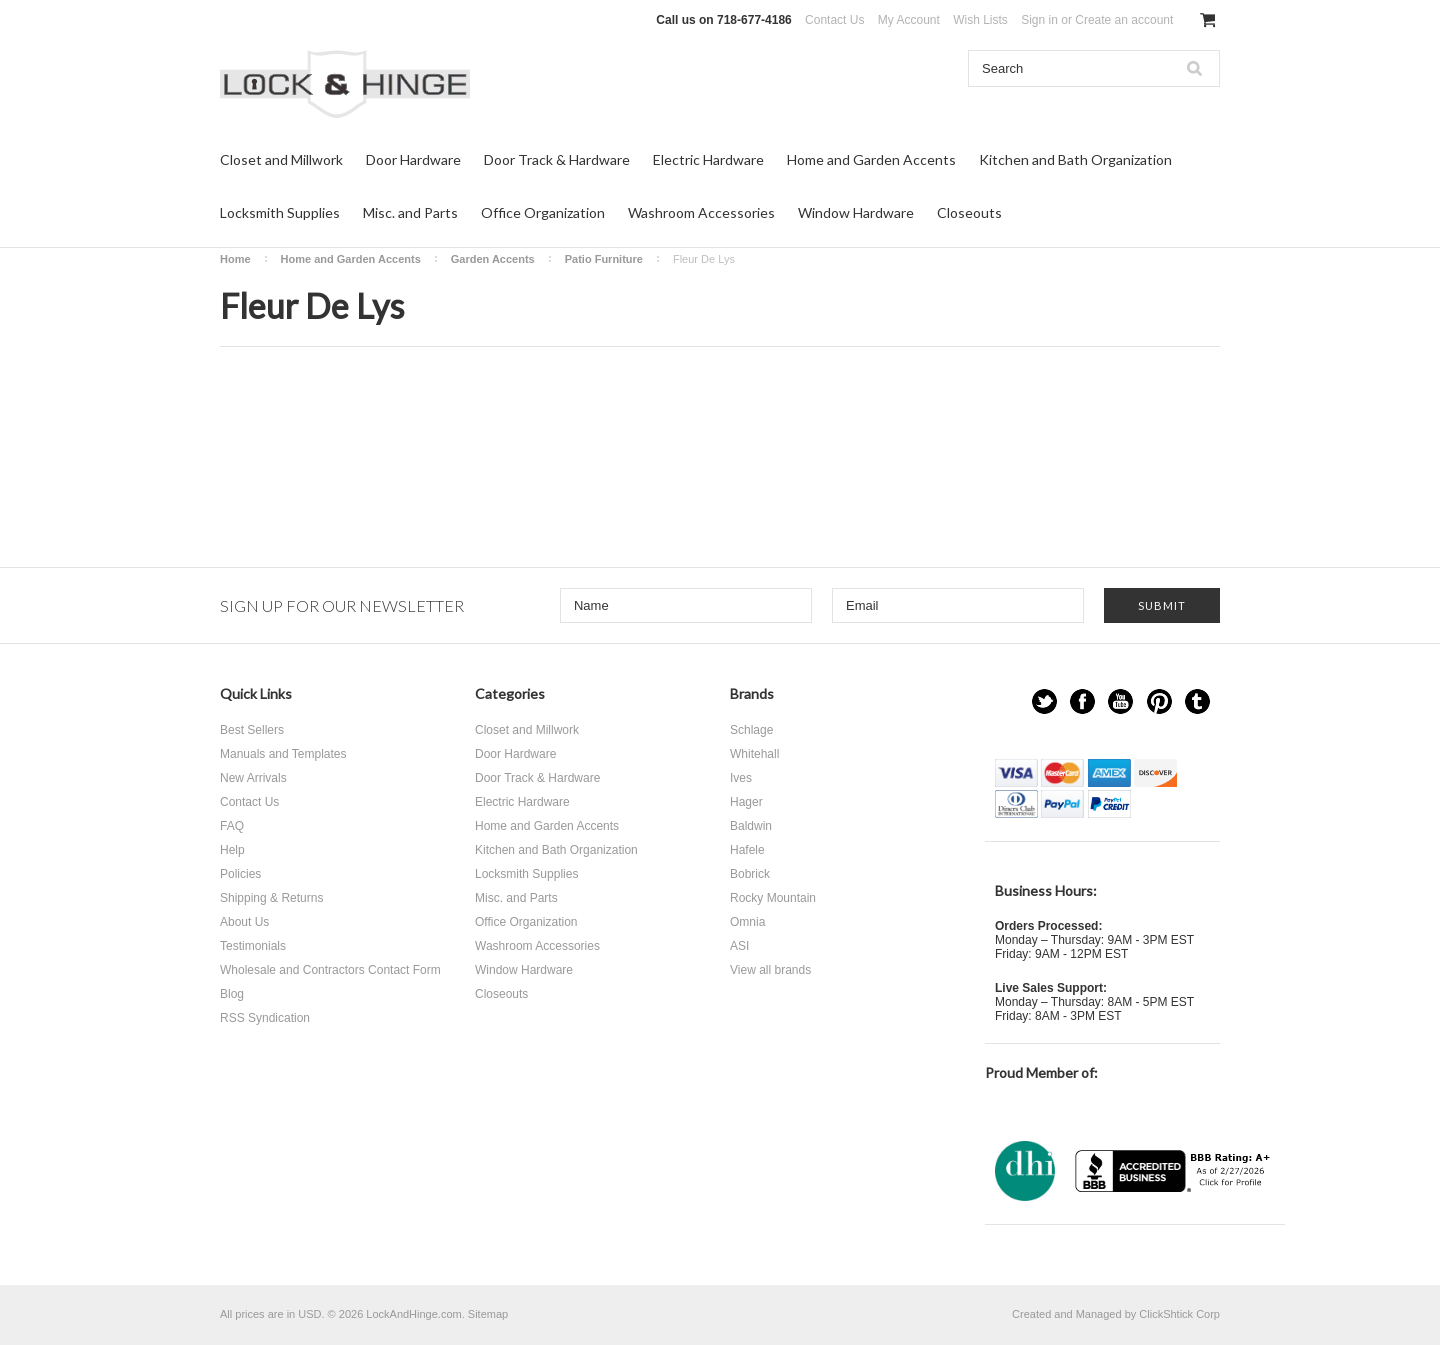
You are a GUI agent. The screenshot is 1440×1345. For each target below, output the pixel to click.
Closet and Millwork (281, 159)
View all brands (770, 970)
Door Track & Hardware (557, 159)
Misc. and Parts (410, 212)
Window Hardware (856, 212)
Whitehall (754, 754)
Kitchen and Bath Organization (1075, 159)
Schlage (751, 730)
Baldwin (751, 826)
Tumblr (1197, 701)
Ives (741, 778)
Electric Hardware (708, 159)
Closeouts (969, 212)
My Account (909, 20)
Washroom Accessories (701, 212)
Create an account (1124, 20)
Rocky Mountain (773, 898)
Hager (746, 802)
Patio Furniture (604, 259)
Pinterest (1159, 701)
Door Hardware (413, 159)
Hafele (747, 850)
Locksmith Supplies (280, 212)
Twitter (1044, 701)
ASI (739, 946)
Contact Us (834, 20)
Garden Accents (493, 259)
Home (235, 259)
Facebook (1082, 701)
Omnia (747, 922)
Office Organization (543, 212)
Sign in (1039, 20)
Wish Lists (980, 20)
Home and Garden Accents (871, 159)
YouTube (1120, 701)
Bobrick (750, 874)
